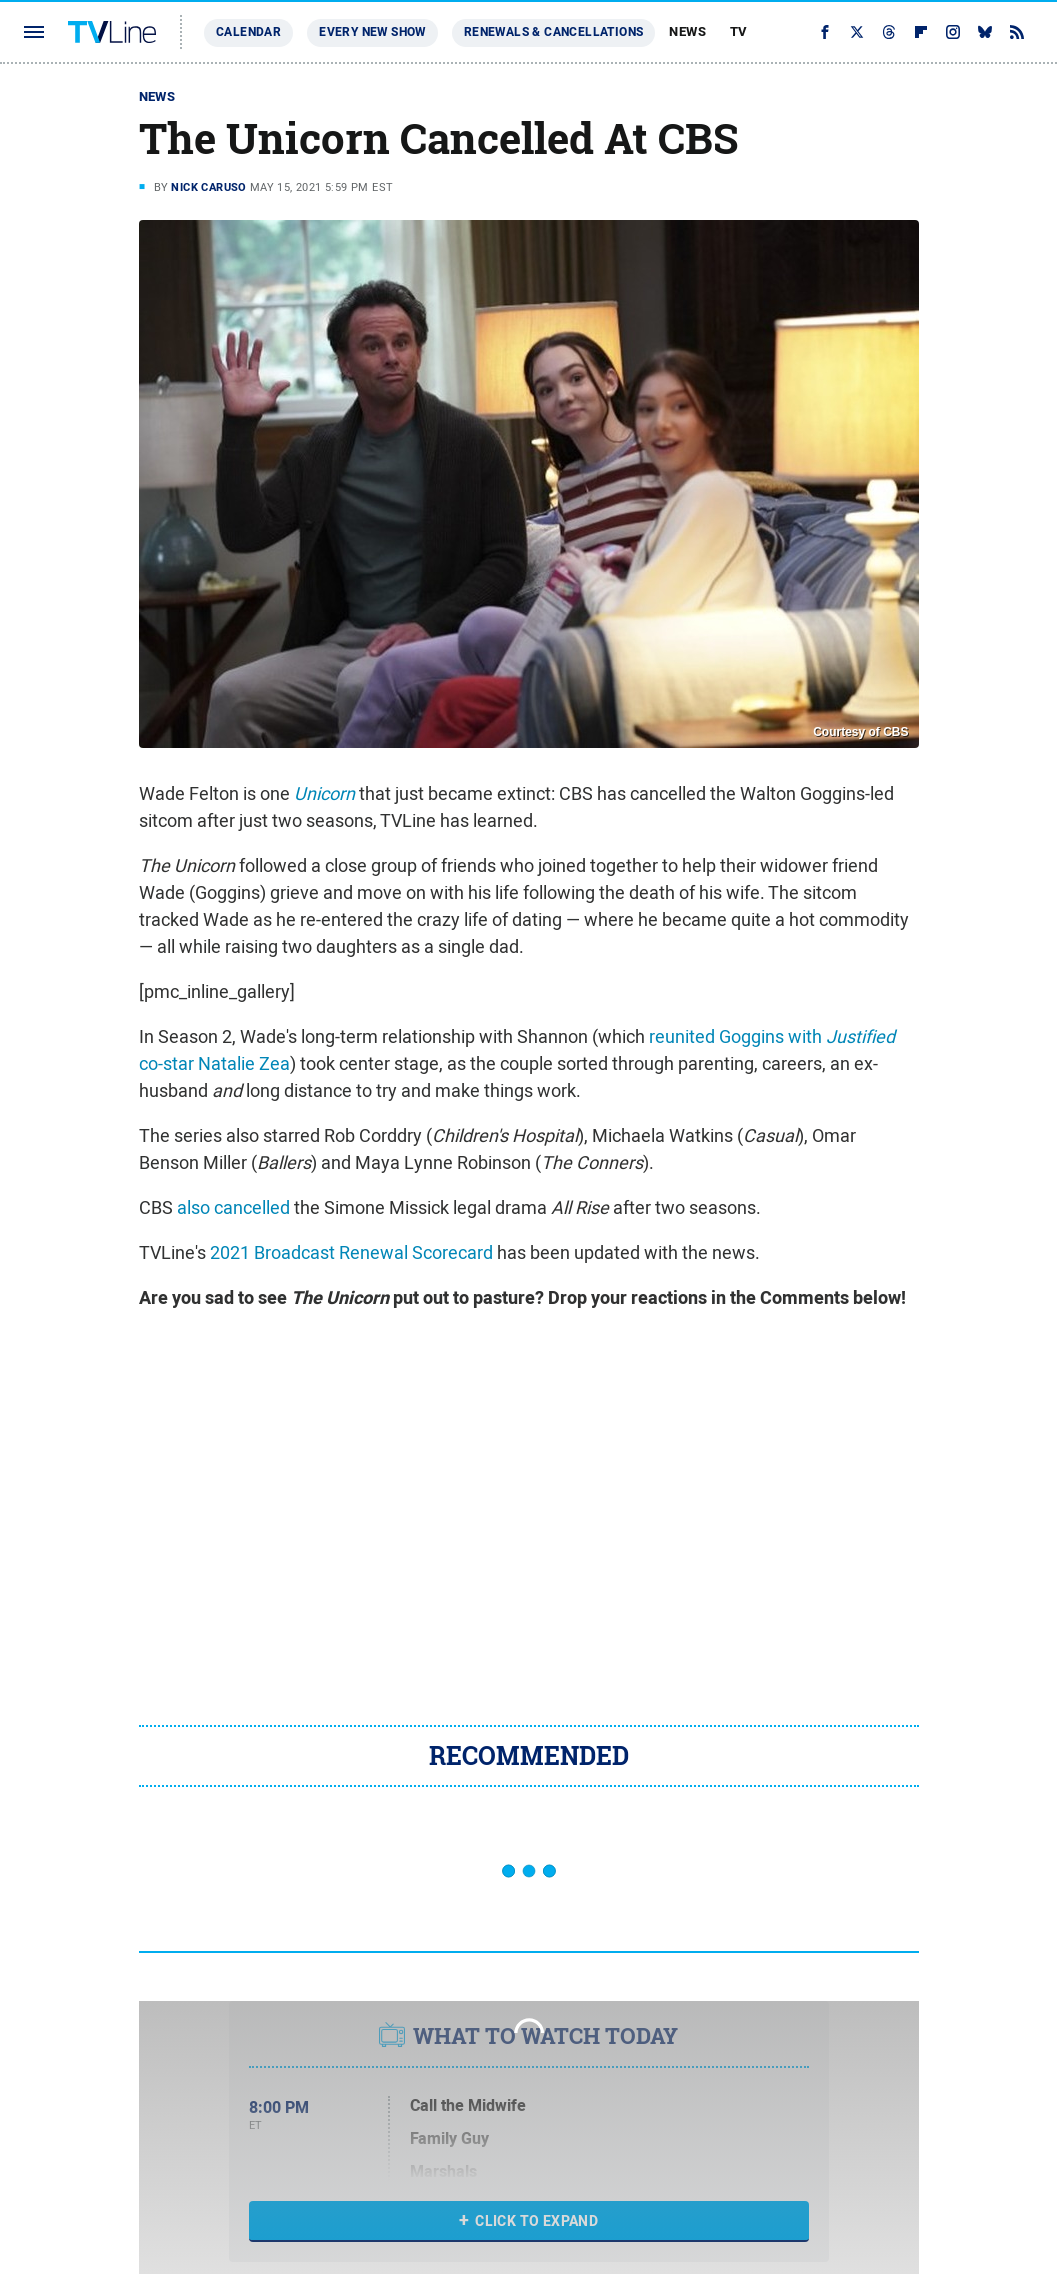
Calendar (248, 32)
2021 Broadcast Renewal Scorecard (351, 1252)
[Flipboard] (921, 32)
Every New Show (372, 32)
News (687, 31)
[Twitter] (857, 32)
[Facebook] (825, 32)
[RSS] (1017, 32)
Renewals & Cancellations (554, 32)
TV (739, 31)
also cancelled (233, 1207)
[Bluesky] (985, 32)
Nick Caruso (208, 187)
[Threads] (889, 32)
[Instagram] (953, 32)
